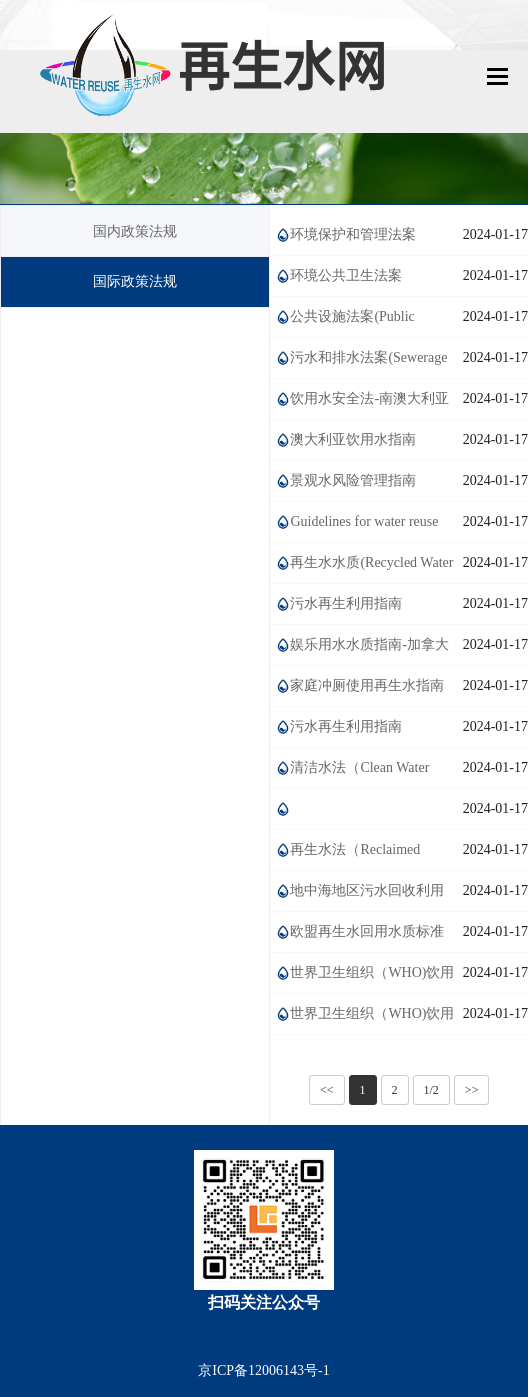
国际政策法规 (135, 281)
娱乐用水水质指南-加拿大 (369, 644)
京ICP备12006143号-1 (263, 1370)
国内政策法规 (135, 231)
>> (472, 1090)
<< (327, 1090)
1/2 (431, 1090)
